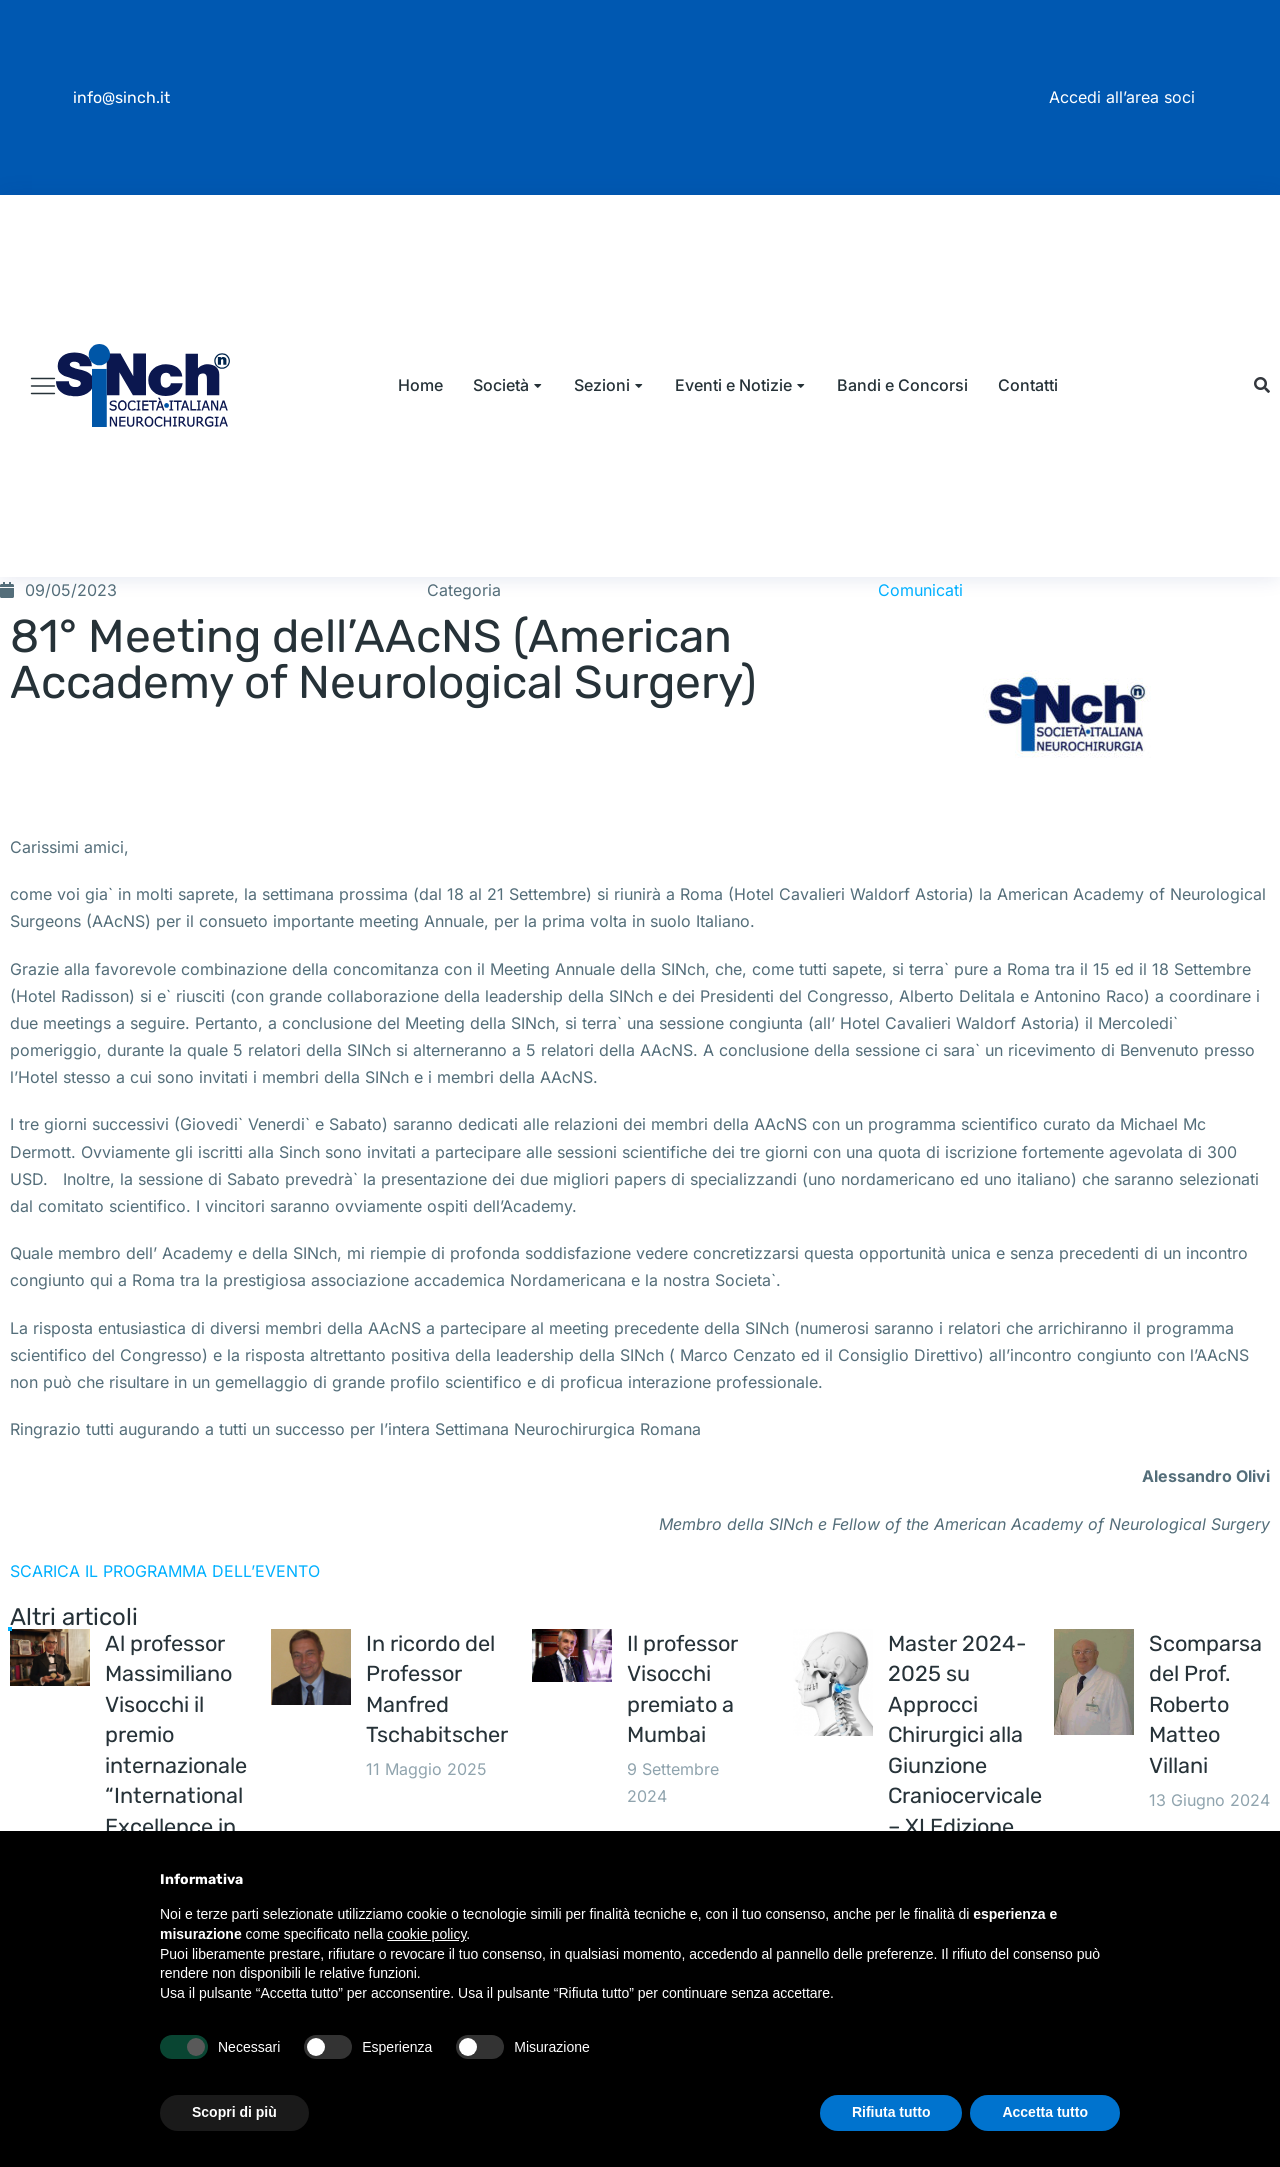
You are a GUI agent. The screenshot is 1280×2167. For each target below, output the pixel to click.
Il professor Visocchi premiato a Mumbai (683, 1741)
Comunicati (920, 641)
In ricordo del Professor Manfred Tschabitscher (437, 1741)
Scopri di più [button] (234, 2112)
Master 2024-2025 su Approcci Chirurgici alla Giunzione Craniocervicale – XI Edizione (966, 1788)
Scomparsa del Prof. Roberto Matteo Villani (1206, 1757)
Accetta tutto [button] (1045, 2112)
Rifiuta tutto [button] (891, 2112)
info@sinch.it (121, 97)
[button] (1261, 411)
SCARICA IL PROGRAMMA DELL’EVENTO (165, 1622)
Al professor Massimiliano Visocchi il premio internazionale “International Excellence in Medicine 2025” (176, 1818)
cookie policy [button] (426, 1934)
